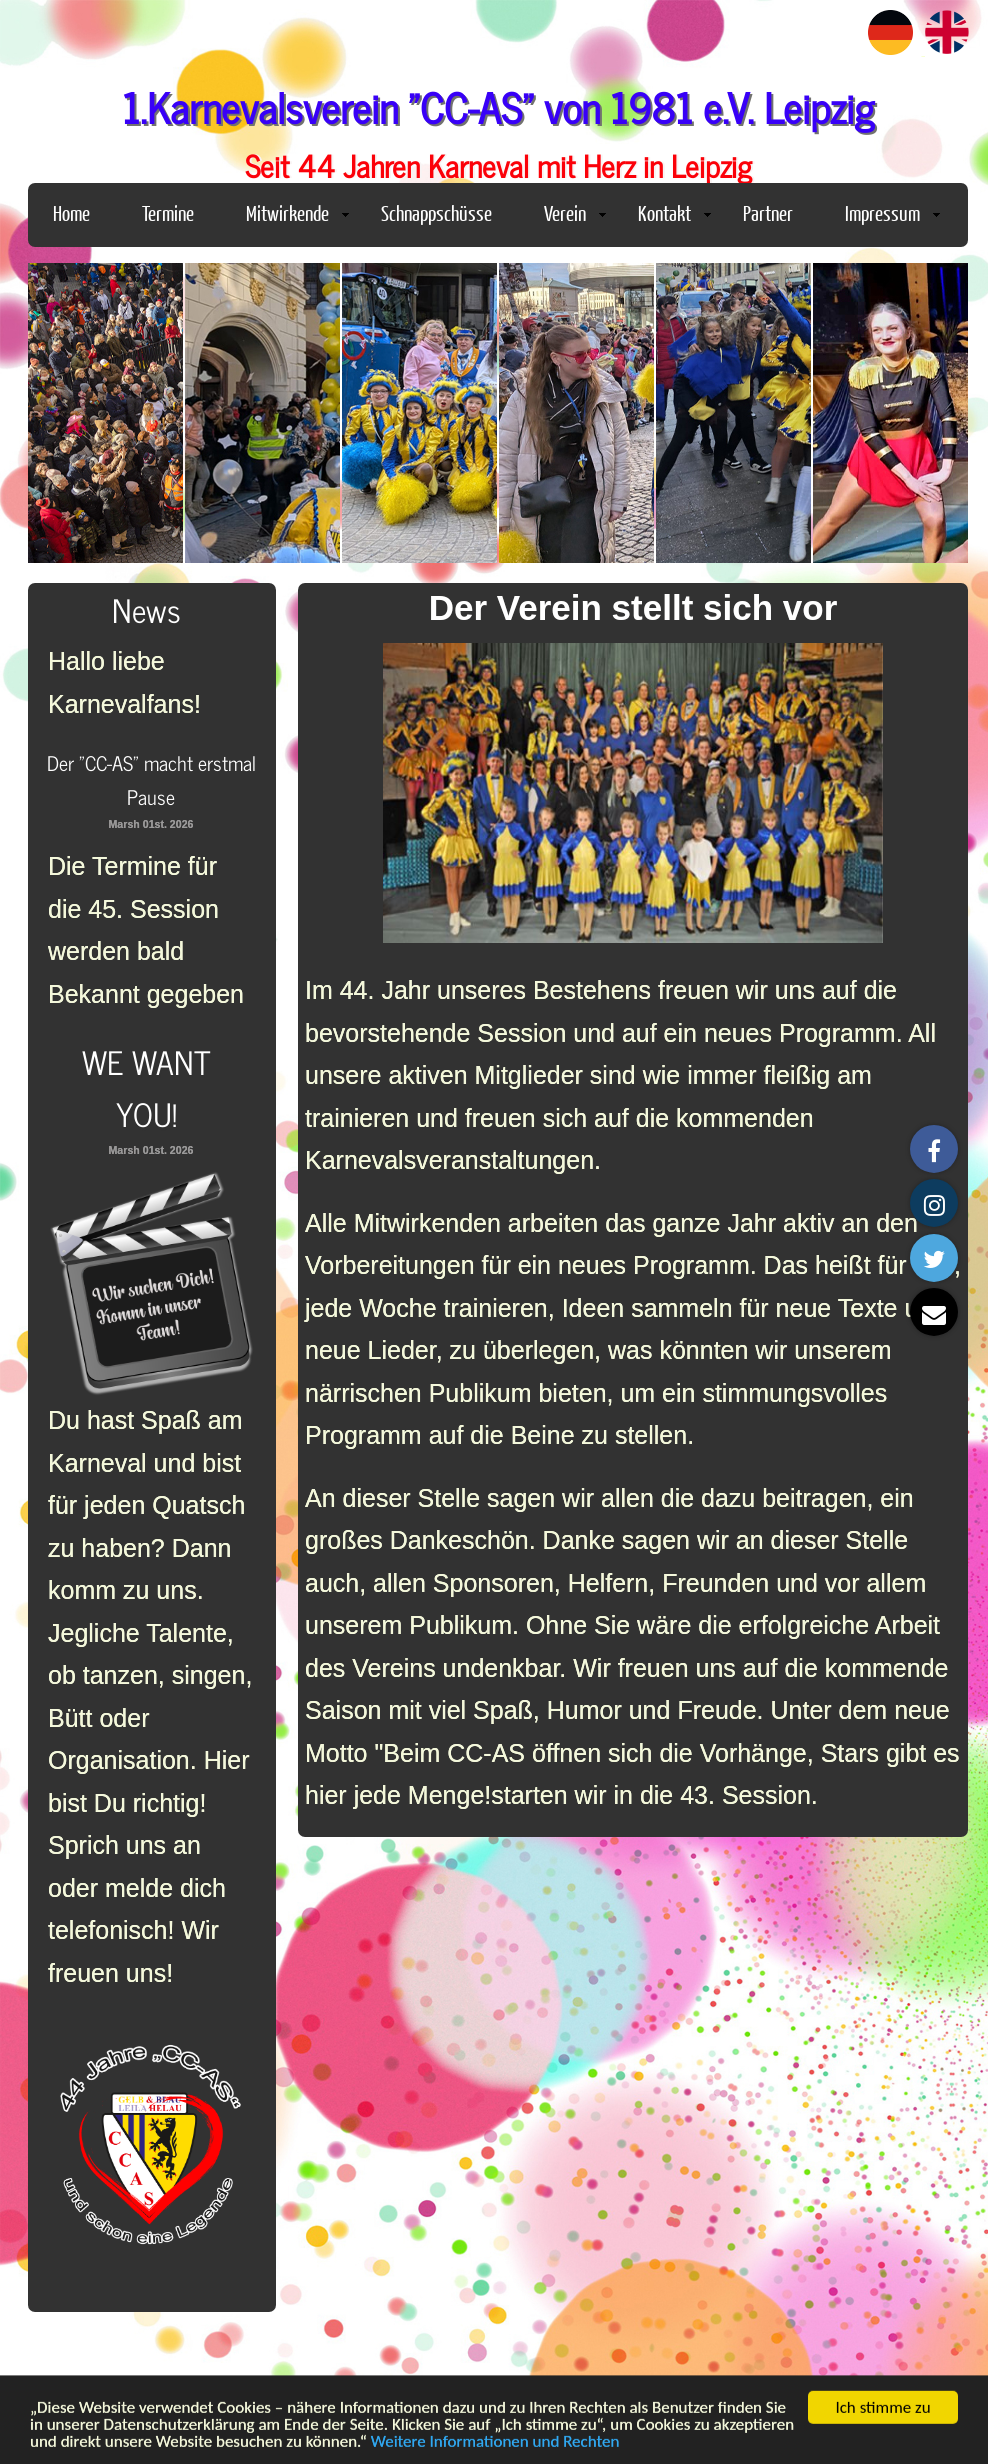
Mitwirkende (297, 212)
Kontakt (674, 212)
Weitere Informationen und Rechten (495, 2447)
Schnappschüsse (436, 212)
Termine (168, 212)
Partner (768, 212)
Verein (575, 212)
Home (71, 212)
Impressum (892, 212)
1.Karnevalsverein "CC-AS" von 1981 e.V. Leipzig (498, 106)
